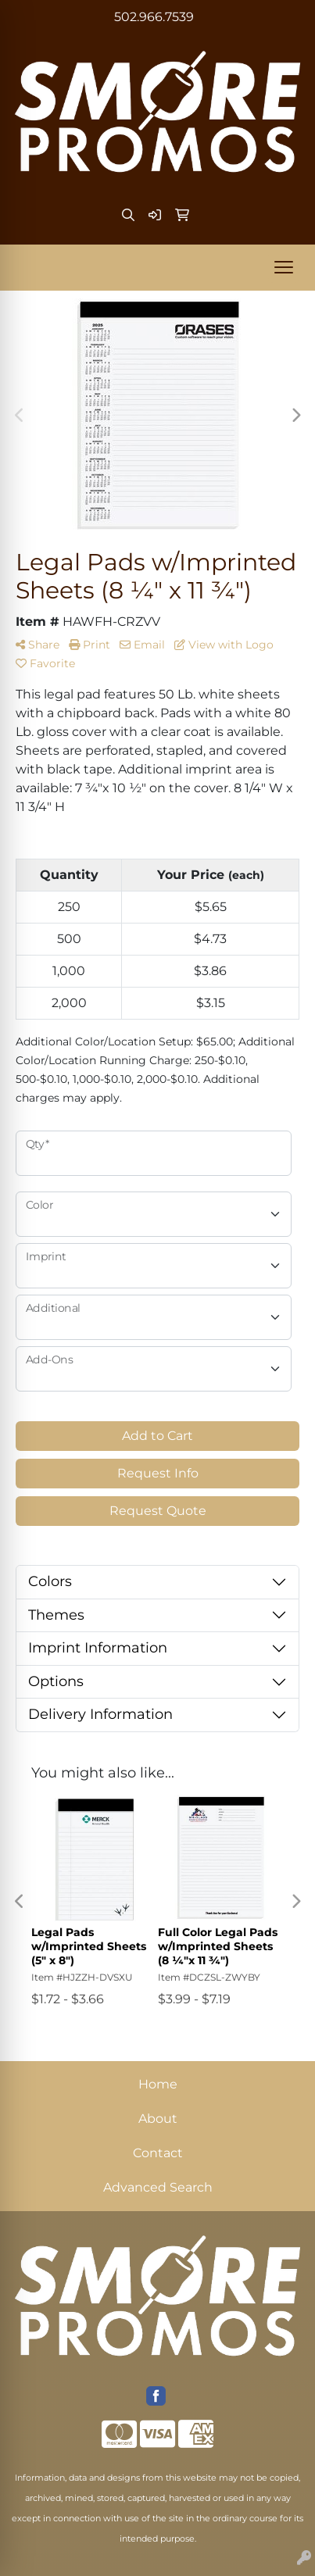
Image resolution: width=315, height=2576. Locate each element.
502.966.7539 (154, 16)
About (157, 2118)
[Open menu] (283, 267)
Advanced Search (158, 2187)
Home (157, 2084)
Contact (158, 2152)
